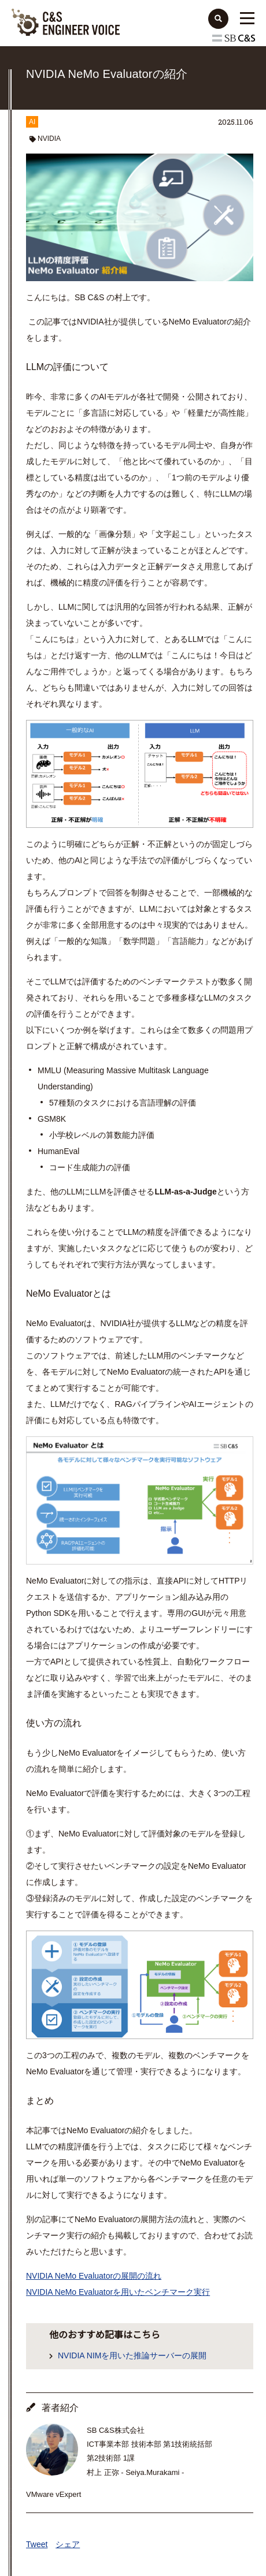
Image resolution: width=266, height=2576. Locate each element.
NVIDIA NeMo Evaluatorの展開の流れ (93, 2275)
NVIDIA (49, 139)
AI (32, 122)
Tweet (36, 2544)
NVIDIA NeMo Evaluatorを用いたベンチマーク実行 (118, 2292)
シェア (68, 2544)
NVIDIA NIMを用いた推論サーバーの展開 (132, 2355)
